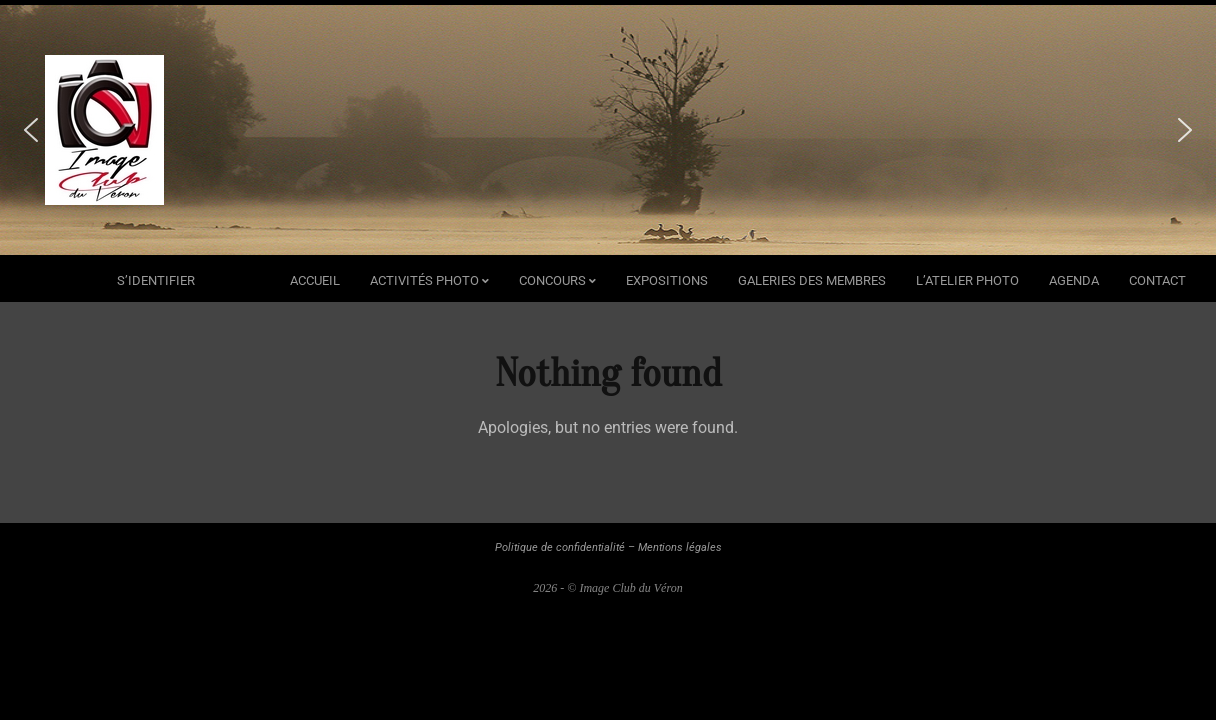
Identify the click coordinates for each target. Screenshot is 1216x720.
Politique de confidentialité (560, 547)
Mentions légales (680, 547)
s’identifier (156, 280)
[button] (31, 130)
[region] (608, 130)
